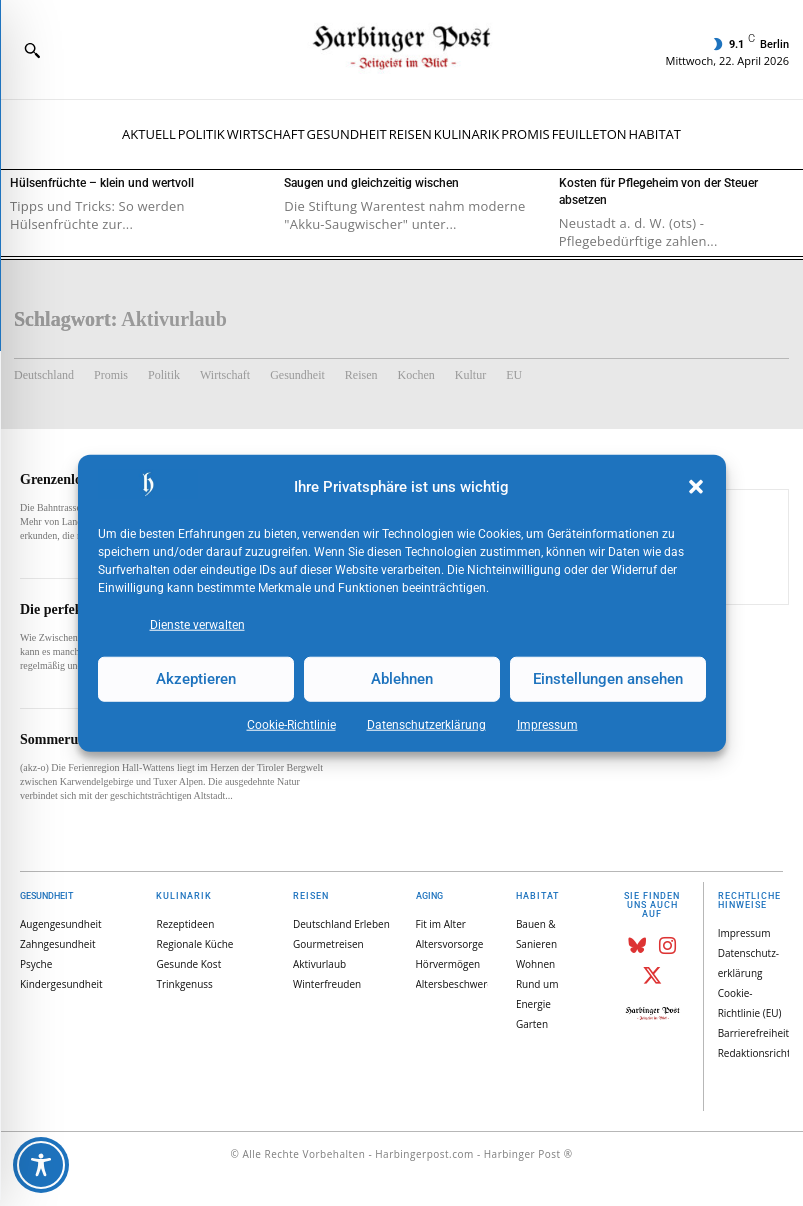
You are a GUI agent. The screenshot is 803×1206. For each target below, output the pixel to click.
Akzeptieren (196, 679)
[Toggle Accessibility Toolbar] (41, 1165)
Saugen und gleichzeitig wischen (371, 183)
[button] (696, 487)
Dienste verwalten (197, 624)
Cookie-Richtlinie (291, 724)
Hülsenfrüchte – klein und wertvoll (102, 183)
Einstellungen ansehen (608, 679)
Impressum (547, 724)
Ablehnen (402, 679)
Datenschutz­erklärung (426, 724)
